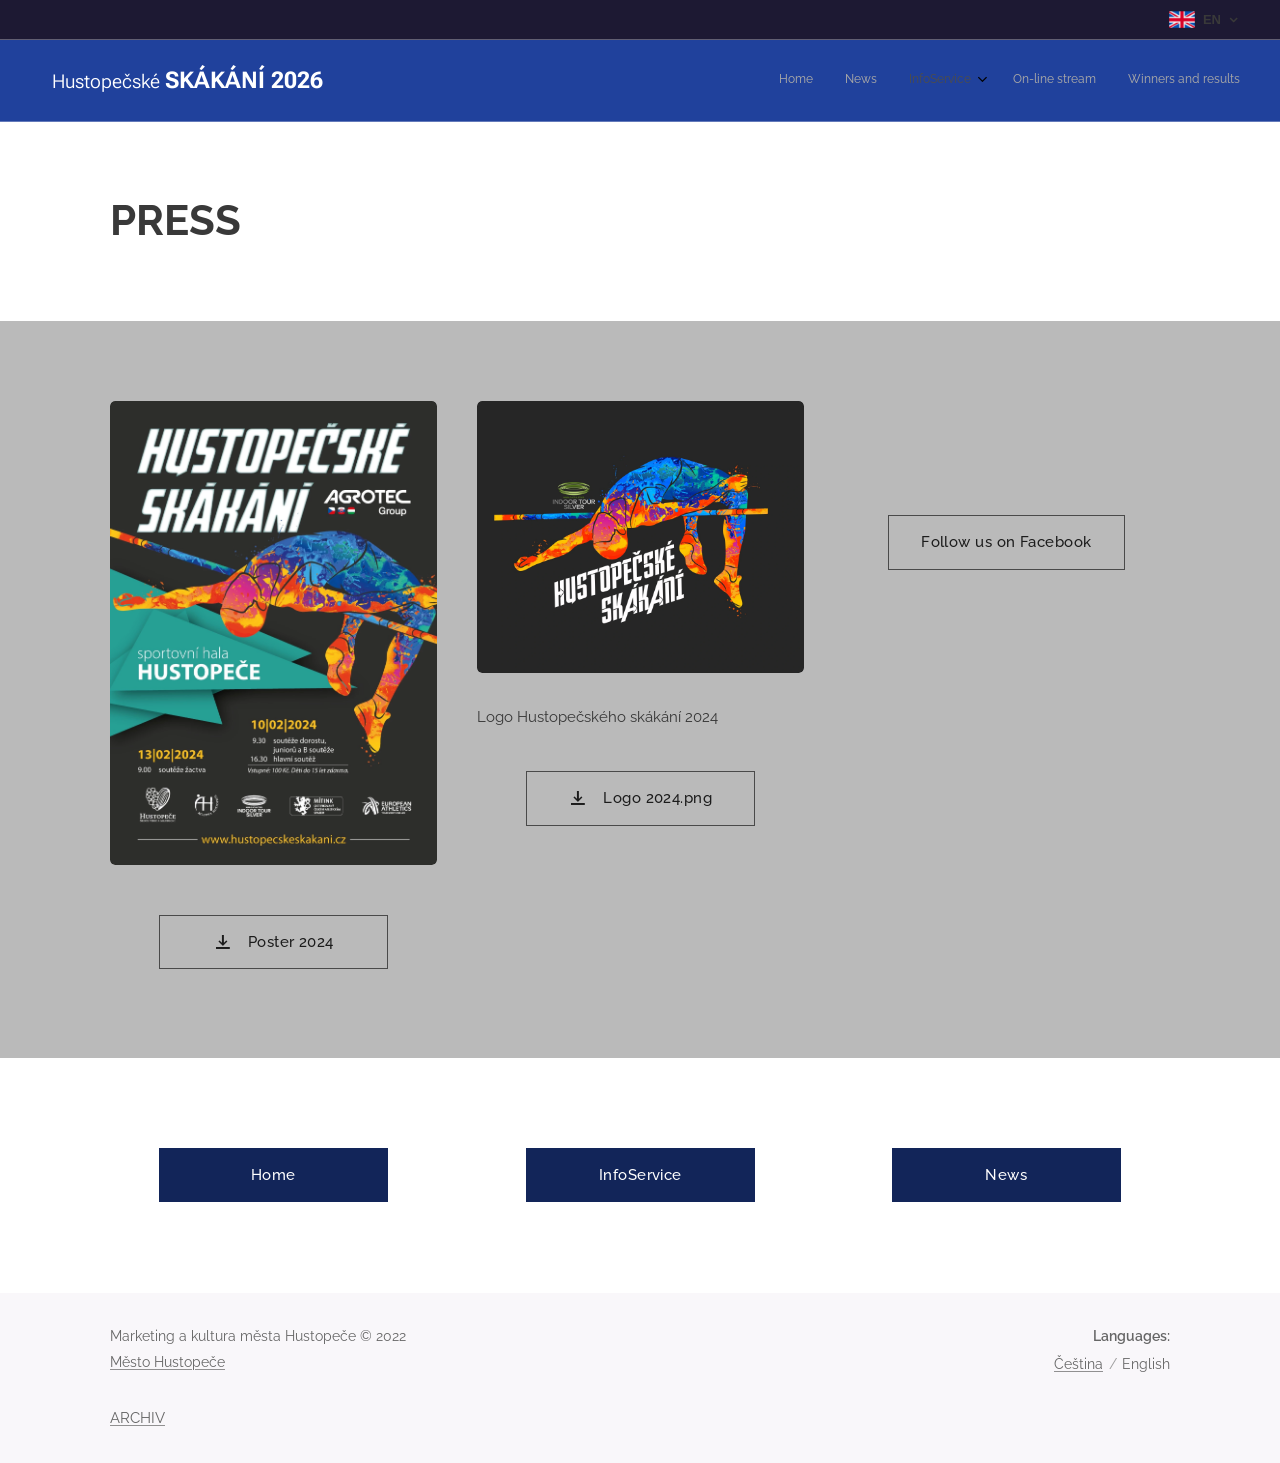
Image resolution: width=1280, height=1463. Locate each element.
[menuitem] (1107, 81)
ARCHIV (137, 1418)
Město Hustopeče (167, 1362)
